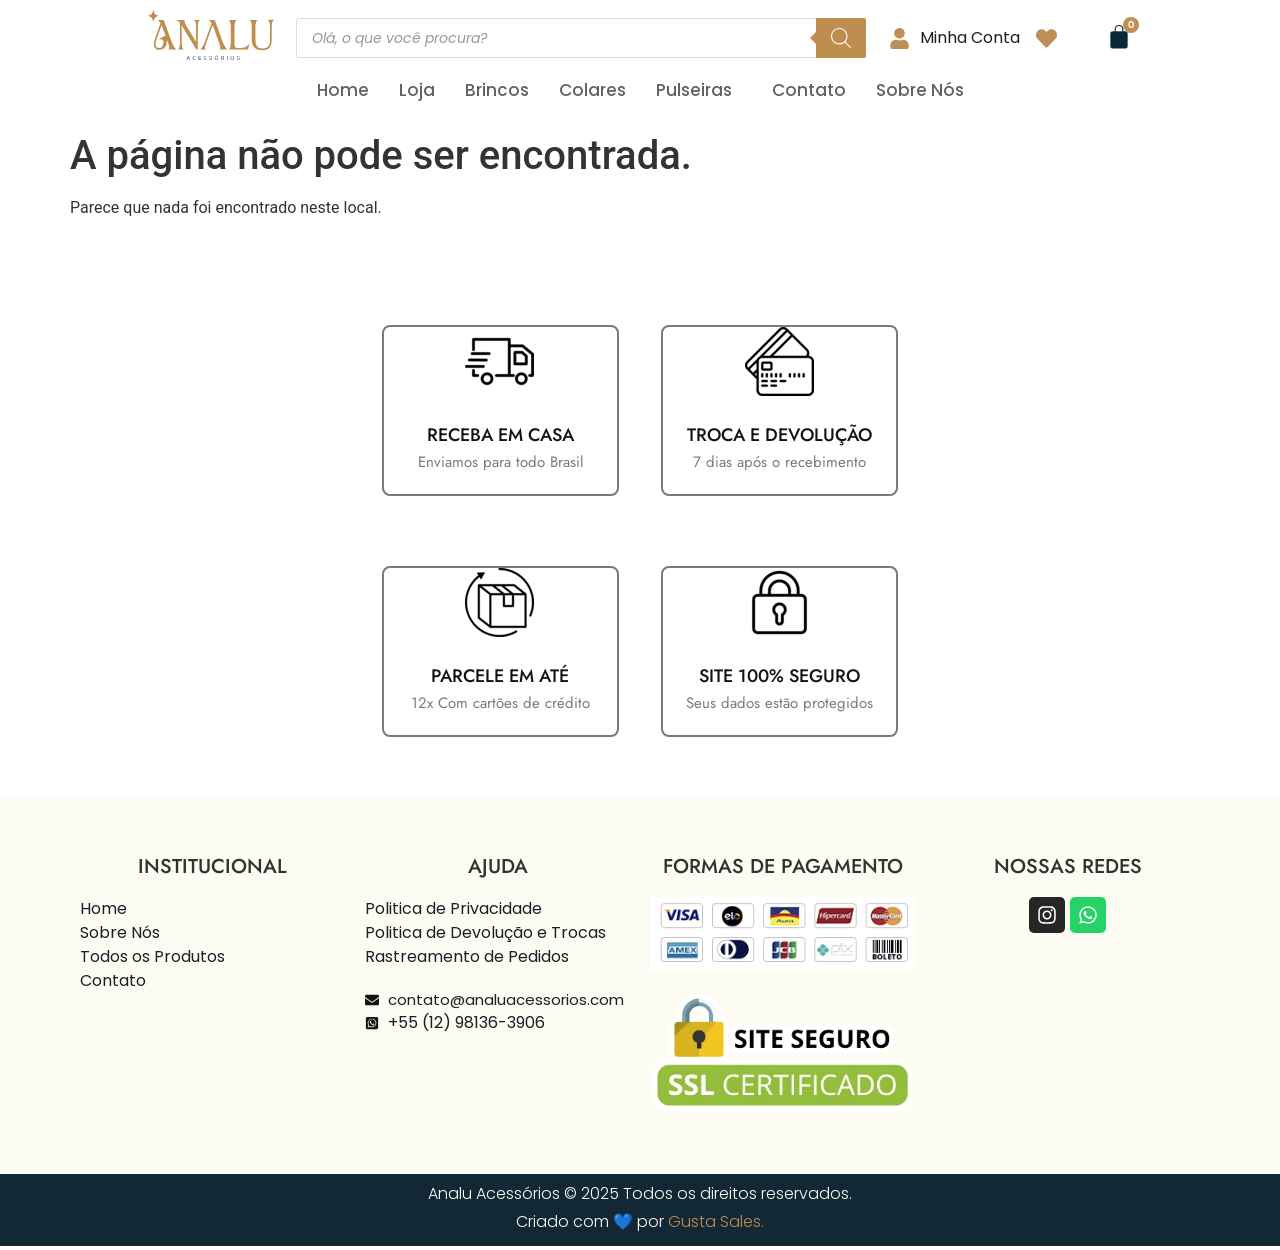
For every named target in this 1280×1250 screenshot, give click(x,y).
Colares (592, 90)
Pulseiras (694, 90)
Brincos (497, 90)
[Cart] (1119, 37)
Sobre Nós (920, 90)
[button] (699, 90)
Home (343, 90)
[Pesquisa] (841, 38)
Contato (809, 90)
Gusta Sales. (716, 1225)
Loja (417, 90)
